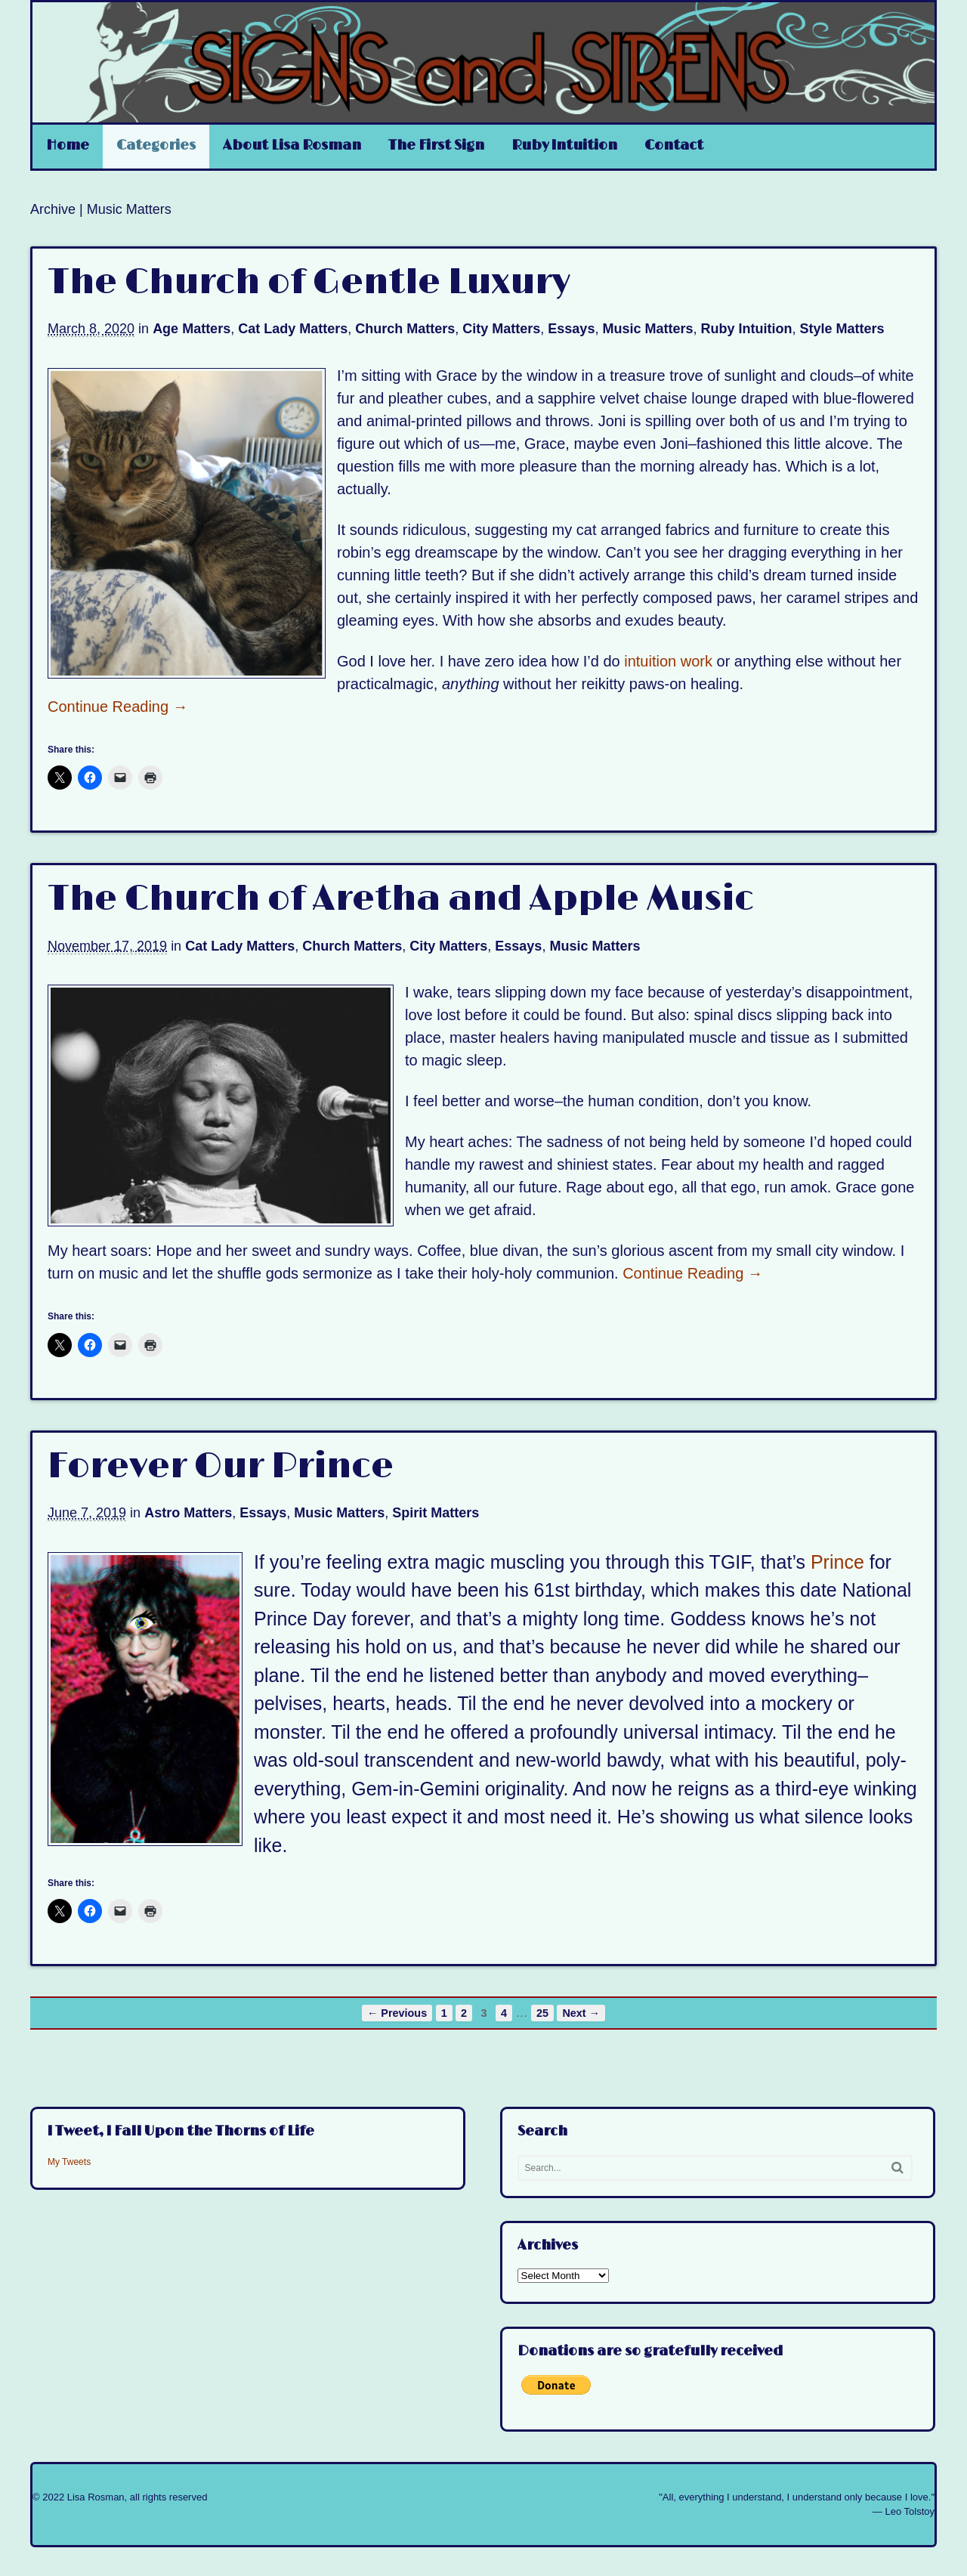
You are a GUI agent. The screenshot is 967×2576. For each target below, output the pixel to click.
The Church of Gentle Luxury (309, 282)
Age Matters (191, 328)
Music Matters (647, 328)
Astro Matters (188, 1512)
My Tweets (69, 2162)
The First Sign (436, 146)
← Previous (397, 2013)
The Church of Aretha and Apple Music (401, 899)
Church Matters (405, 328)
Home (67, 146)
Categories (156, 146)
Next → (581, 2013)
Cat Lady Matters (293, 328)
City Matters (501, 328)
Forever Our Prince (221, 1467)
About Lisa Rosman (292, 146)
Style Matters (841, 328)
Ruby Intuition (564, 146)
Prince (837, 1562)
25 (542, 2013)
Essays (571, 328)
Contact (673, 146)
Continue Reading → (118, 706)
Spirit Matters (435, 1512)
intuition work (668, 661)
